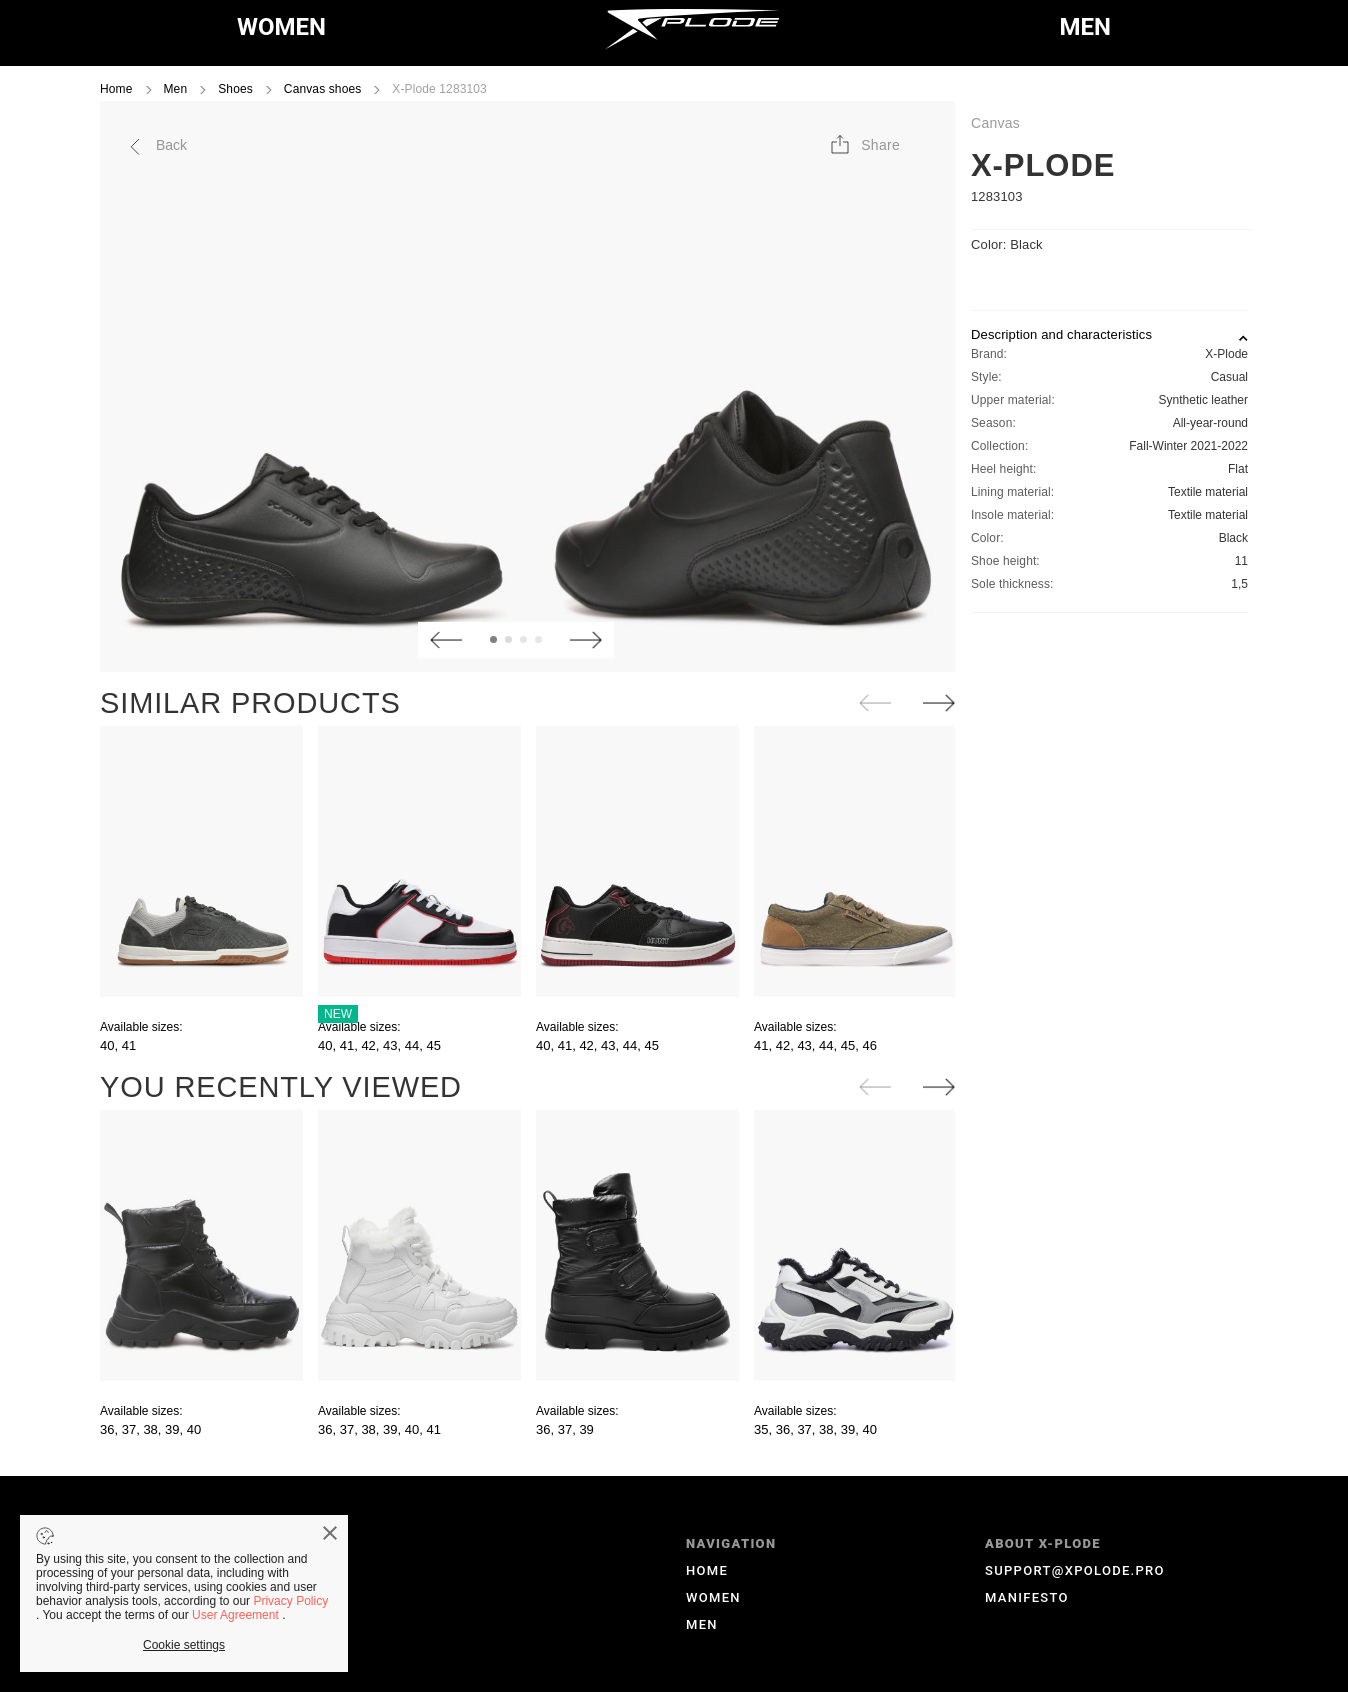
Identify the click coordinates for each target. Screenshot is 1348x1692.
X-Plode (1043, 165)
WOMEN (281, 27)
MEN (1085, 27)
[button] (864, 145)
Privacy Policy (290, 1601)
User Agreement (237, 1615)
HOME (707, 1570)
